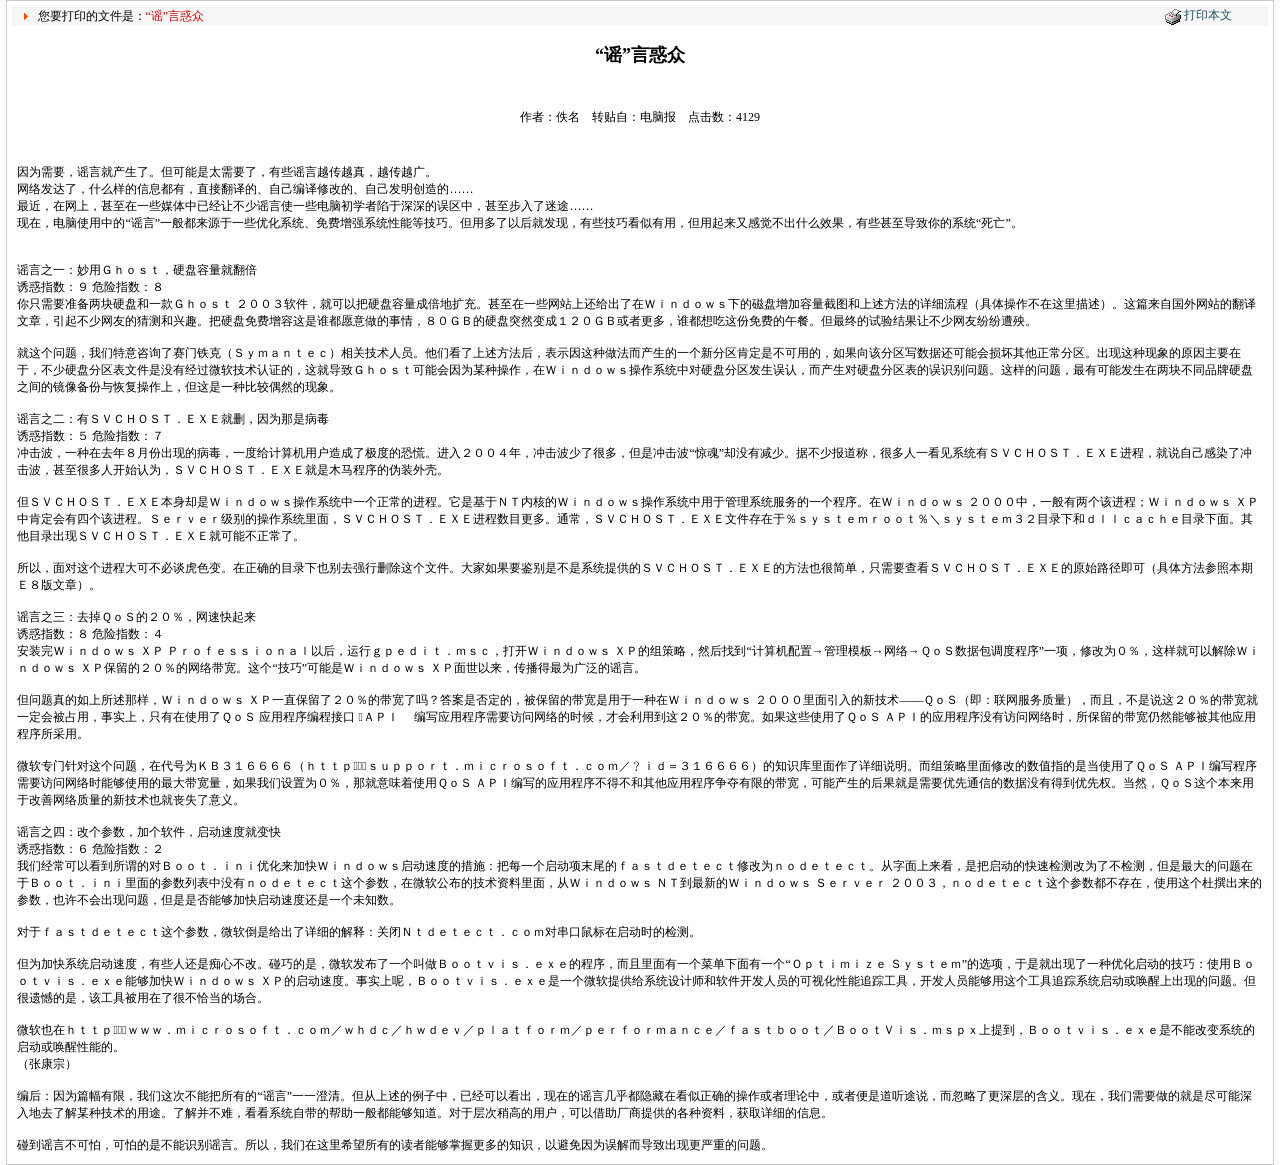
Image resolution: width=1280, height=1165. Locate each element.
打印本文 (1208, 15)
